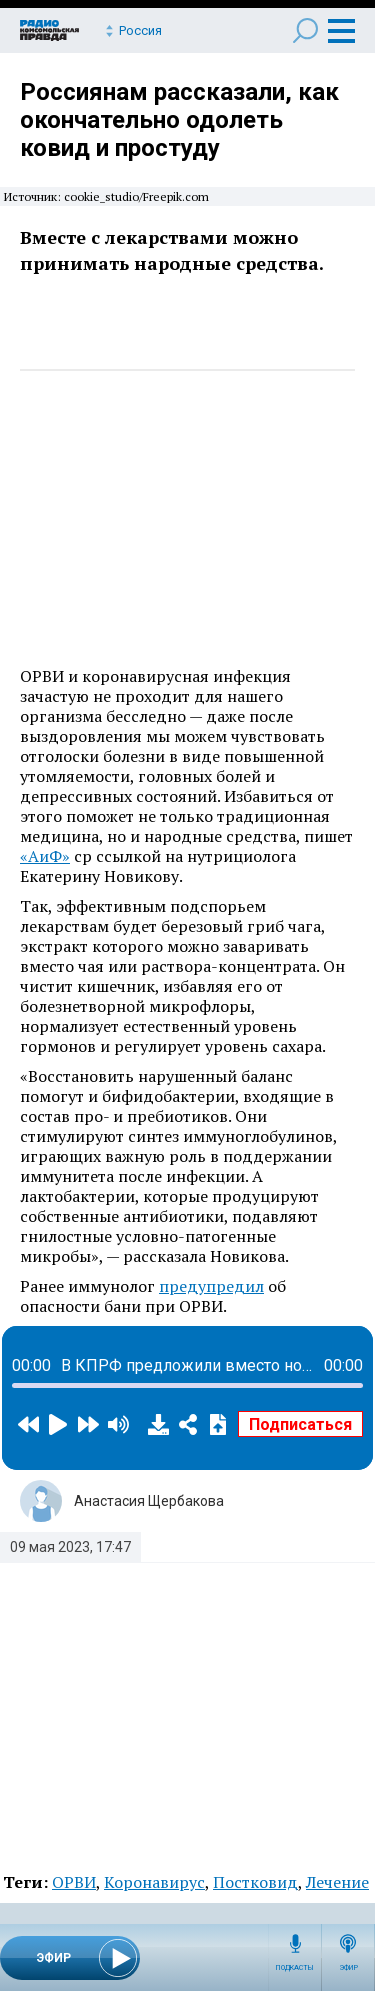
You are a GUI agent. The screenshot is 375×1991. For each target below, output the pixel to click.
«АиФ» (45, 856)
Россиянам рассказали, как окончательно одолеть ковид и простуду (179, 120)
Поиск (305, 30)
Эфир (348, 1968)
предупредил (211, 1286)
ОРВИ (74, 1882)
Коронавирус (154, 1882)
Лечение (337, 1882)
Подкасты (295, 1968)
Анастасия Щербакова (149, 1501)
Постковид (255, 1882)
